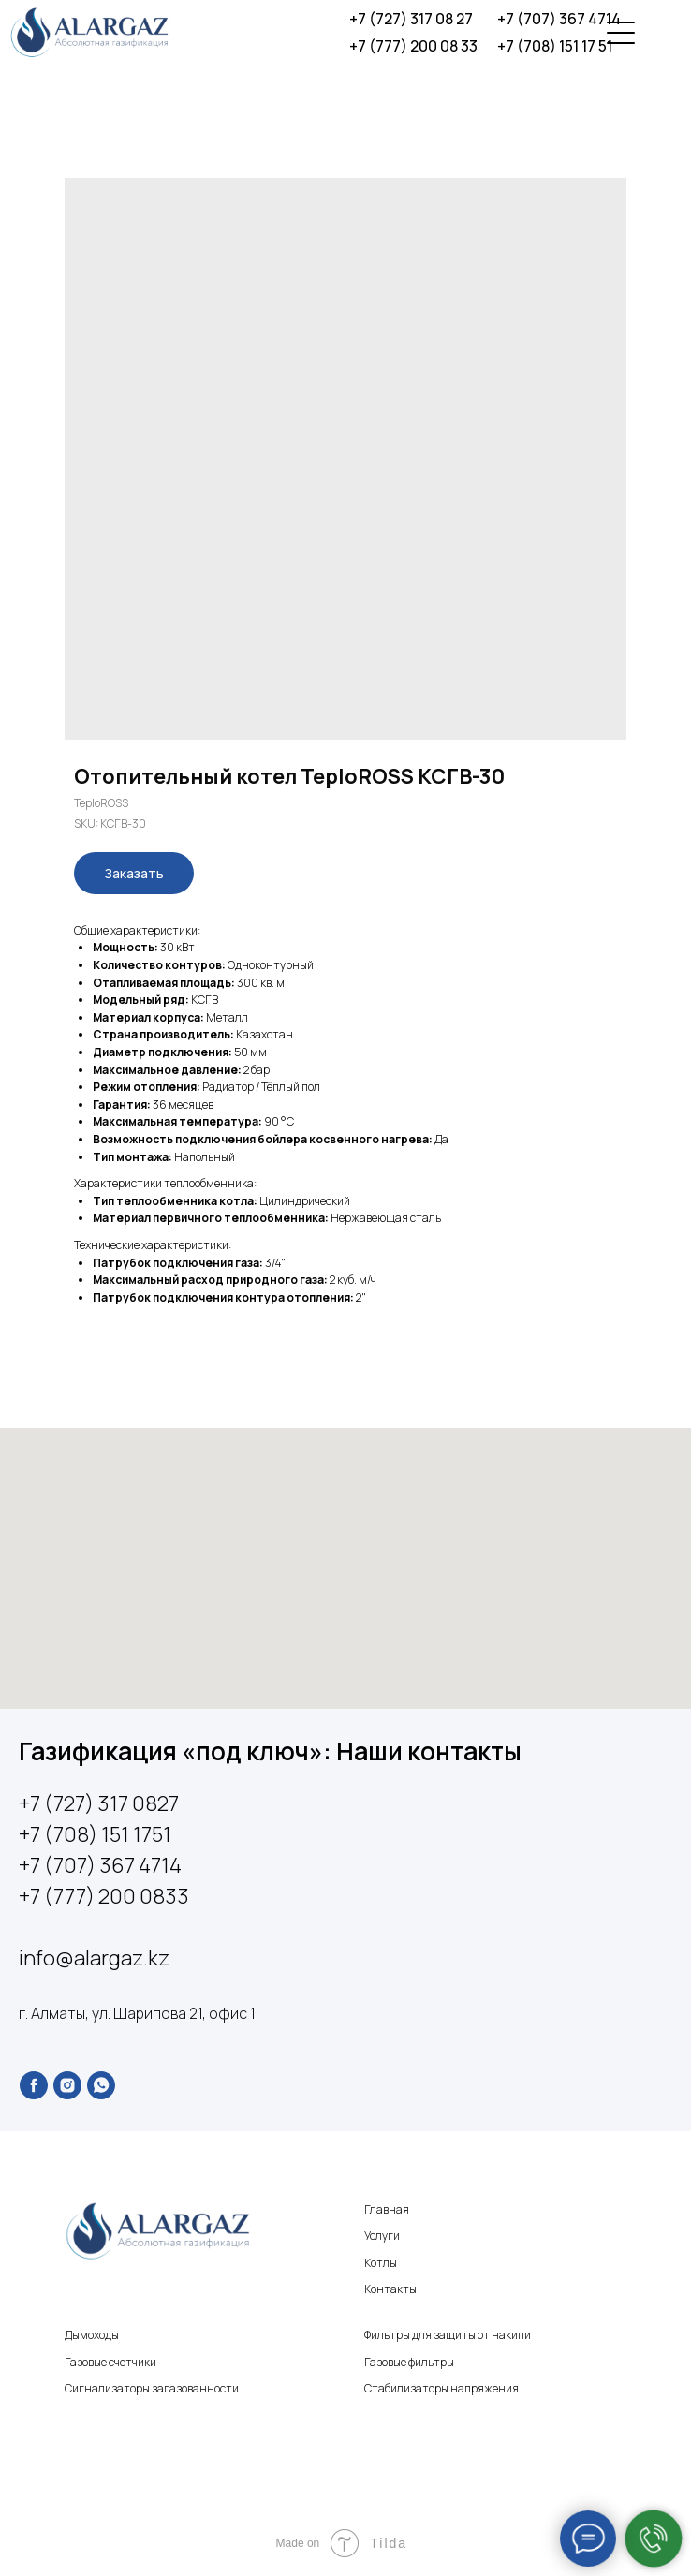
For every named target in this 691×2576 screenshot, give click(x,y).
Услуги (382, 2236)
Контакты (390, 2289)
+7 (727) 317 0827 (99, 1803)
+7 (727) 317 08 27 (411, 18)
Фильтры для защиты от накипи (447, 2335)
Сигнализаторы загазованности (152, 2388)
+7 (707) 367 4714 (559, 18)
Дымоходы (92, 2335)
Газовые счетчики (110, 2362)
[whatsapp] (101, 2085)
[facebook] (34, 2085)
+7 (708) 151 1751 (95, 1834)
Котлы (380, 2263)
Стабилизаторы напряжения (441, 2388)
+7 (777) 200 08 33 (413, 46)
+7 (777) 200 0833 (104, 1896)
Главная (386, 2209)
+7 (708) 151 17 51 (554, 46)
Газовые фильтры (409, 2362)
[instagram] (67, 2085)
